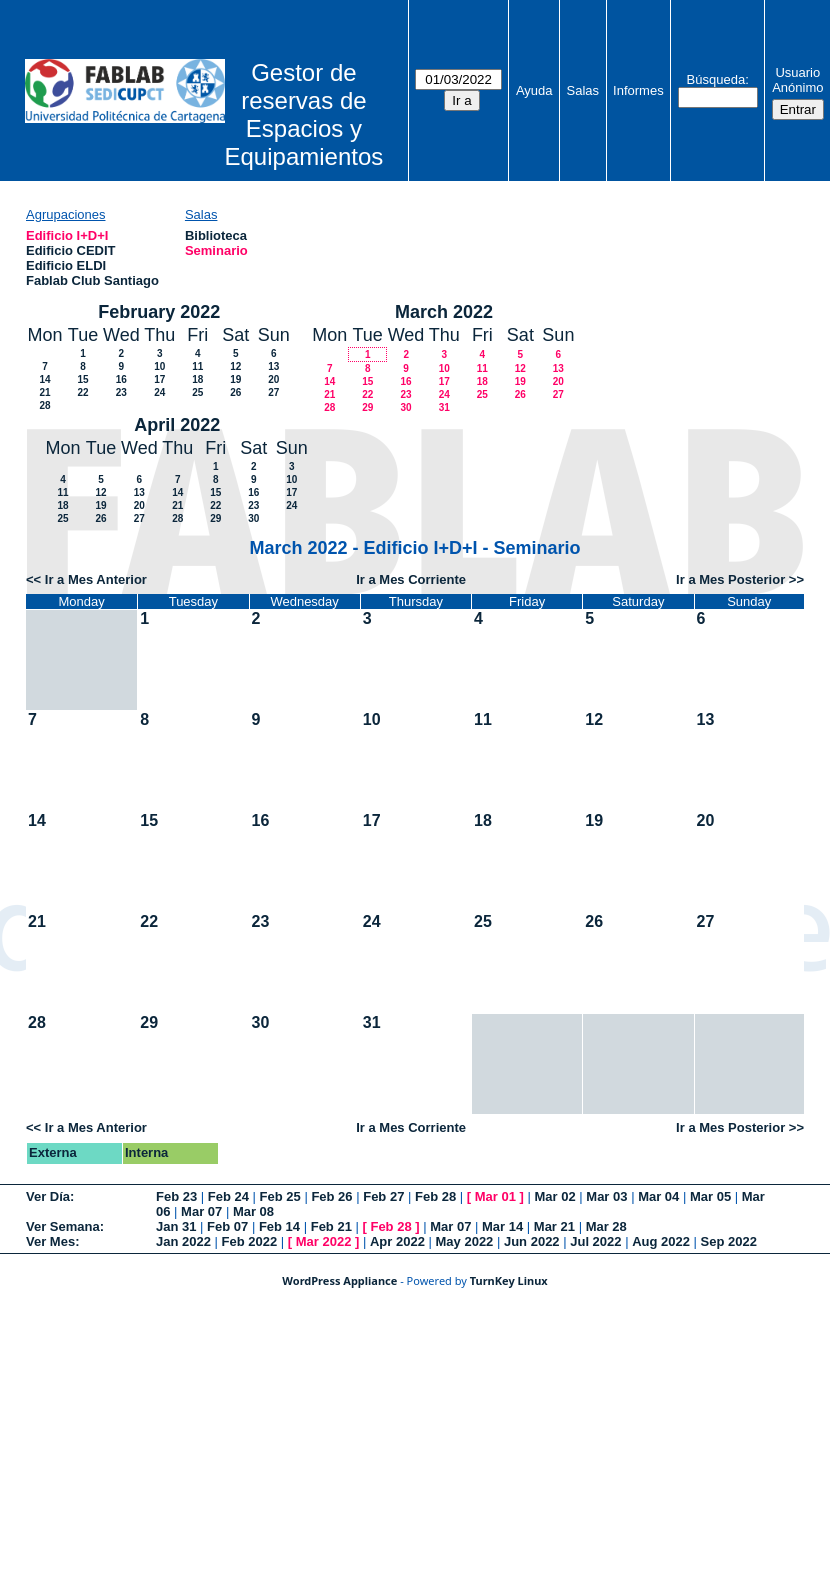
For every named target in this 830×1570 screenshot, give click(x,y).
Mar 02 (555, 1196)
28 (44, 405)
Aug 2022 (661, 1241)
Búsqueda (716, 79)
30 (405, 407)
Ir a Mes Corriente (411, 579)
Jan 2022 (183, 1241)
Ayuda (534, 90)
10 (159, 366)
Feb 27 (383, 1196)
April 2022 (177, 425)
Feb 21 (331, 1226)
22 (82, 392)
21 (44, 392)
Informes (638, 90)
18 (197, 379)
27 (273, 392)
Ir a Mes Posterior (730, 579)
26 (235, 392)
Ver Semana (63, 1226)
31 (444, 407)
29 (367, 407)
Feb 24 (228, 1196)
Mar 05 (710, 1196)
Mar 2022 (324, 1241)
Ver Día (48, 1196)
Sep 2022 (729, 1241)
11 (197, 366)
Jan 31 (176, 1226)
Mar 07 (201, 1211)
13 (273, 366)
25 (197, 392)
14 (44, 379)
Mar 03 (606, 1196)
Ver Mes (50, 1241)
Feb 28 (435, 1196)
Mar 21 (554, 1226)
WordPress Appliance (339, 1280)
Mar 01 (495, 1196)
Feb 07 (227, 1226)
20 (273, 379)
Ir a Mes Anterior (96, 579)
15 (82, 379)
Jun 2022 (532, 1241)
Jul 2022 (595, 1241)
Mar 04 (658, 1196)
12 (235, 366)
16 (121, 379)
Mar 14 (502, 1226)
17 (159, 379)
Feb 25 (280, 1196)
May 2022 (465, 1241)
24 (159, 392)
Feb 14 (279, 1226)
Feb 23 (176, 1196)
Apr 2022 (397, 1241)
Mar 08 (253, 1211)
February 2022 (159, 312)
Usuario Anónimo (797, 80)
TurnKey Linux (509, 1280)
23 (121, 392)
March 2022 (444, 312)
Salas (583, 90)
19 (235, 379)
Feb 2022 (250, 1241)
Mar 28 (606, 1226)
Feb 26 (331, 1196)
